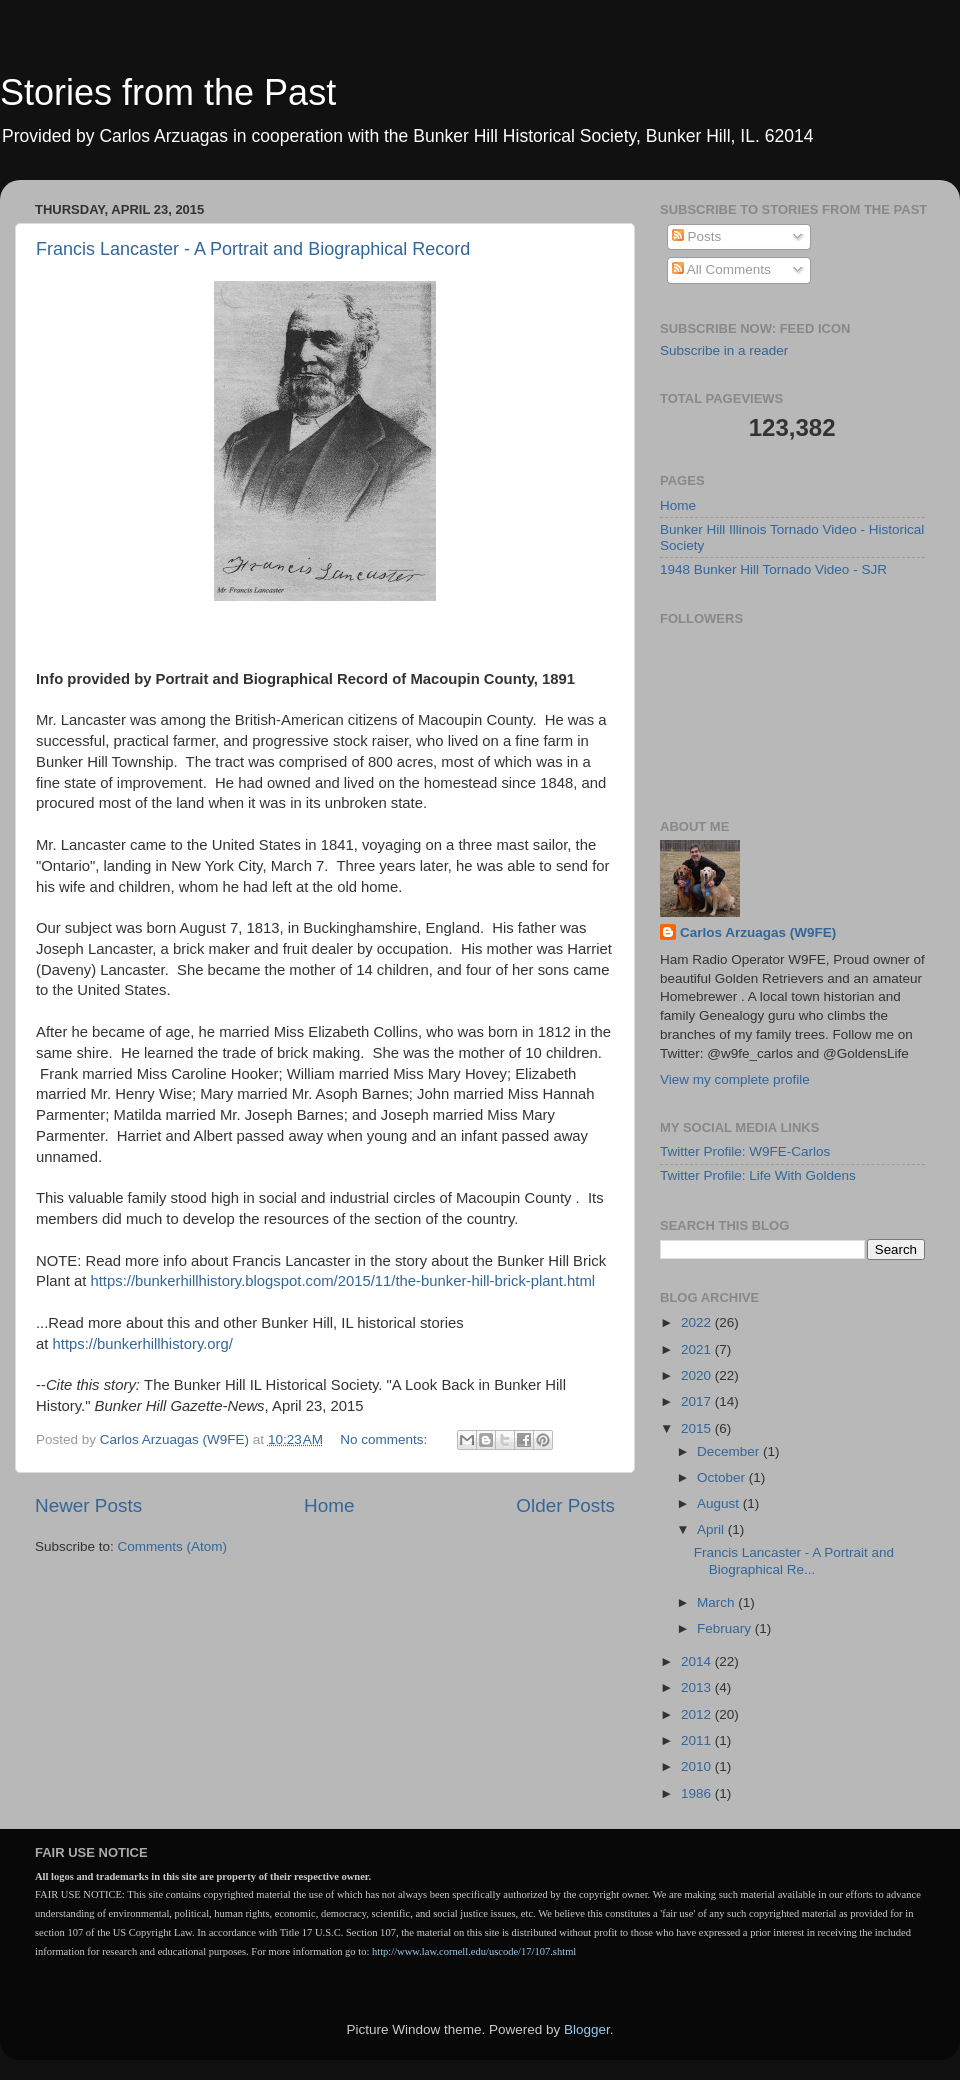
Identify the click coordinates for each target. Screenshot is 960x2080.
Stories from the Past (168, 92)
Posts (697, 236)
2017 (698, 1401)
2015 (698, 1428)
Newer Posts (88, 1505)
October (723, 1477)
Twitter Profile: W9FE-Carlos (745, 1151)
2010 (698, 1766)
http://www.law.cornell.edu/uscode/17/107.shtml (474, 1951)
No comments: (385, 1439)
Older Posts (565, 1505)
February (726, 1628)
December (730, 1451)
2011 (698, 1740)
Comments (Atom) (173, 1546)
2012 (698, 1714)
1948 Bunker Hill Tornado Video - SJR (773, 569)
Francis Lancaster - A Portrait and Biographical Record (253, 249)
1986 (698, 1793)
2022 (698, 1322)
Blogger (587, 2029)
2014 (698, 1661)
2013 (698, 1687)
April (712, 1529)
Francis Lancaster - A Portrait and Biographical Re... (794, 1560)
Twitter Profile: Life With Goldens (758, 1175)
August (720, 1503)
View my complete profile (735, 1079)
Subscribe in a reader (724, 350)
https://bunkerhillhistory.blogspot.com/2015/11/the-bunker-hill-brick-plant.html (342, 1281)
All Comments (721, 269)
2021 (698, 1349)
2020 (698, 1375)
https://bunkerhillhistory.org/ (143, 1344)
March (717, 1602)
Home (329, 1505)
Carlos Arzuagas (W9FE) (758, 932)
